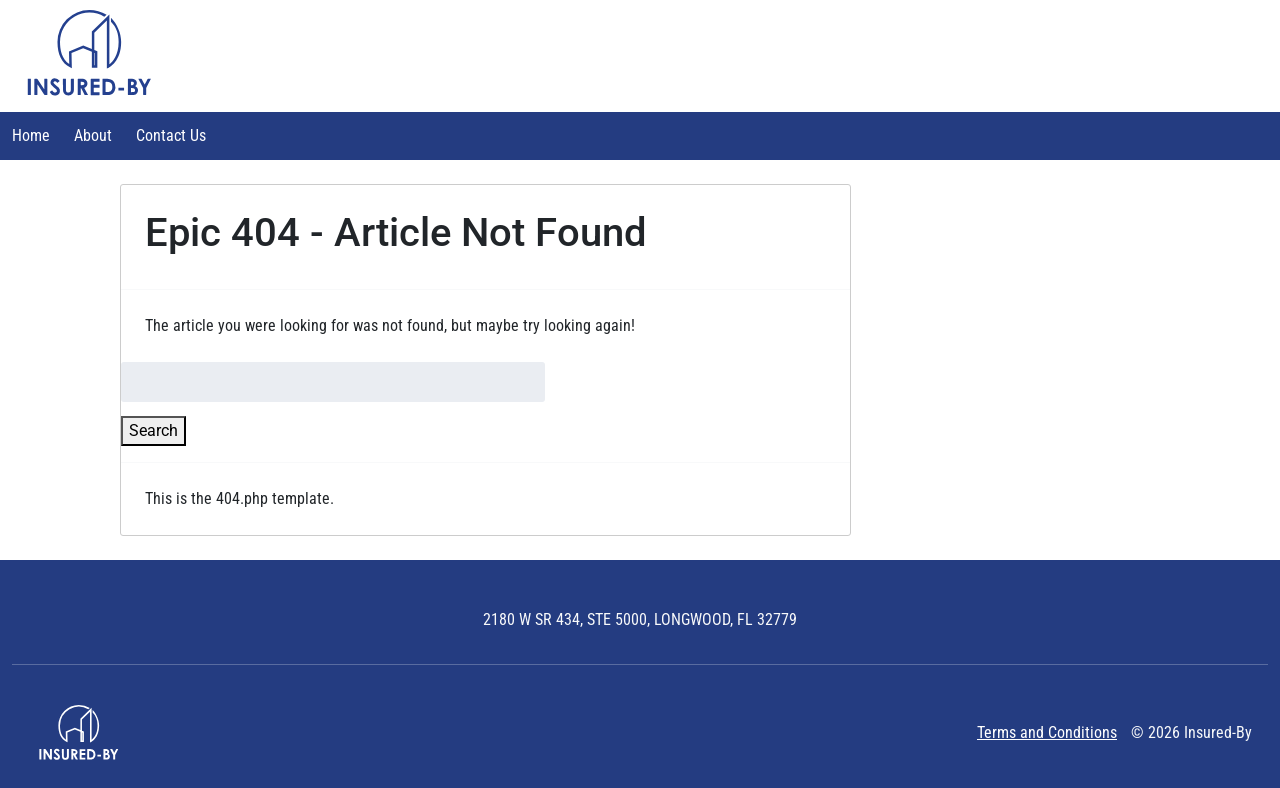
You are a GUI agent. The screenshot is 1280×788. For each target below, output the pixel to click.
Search (153, 430)
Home (31, 135)
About (93, 135)
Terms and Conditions (1047, 732)
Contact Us (171, 135)
